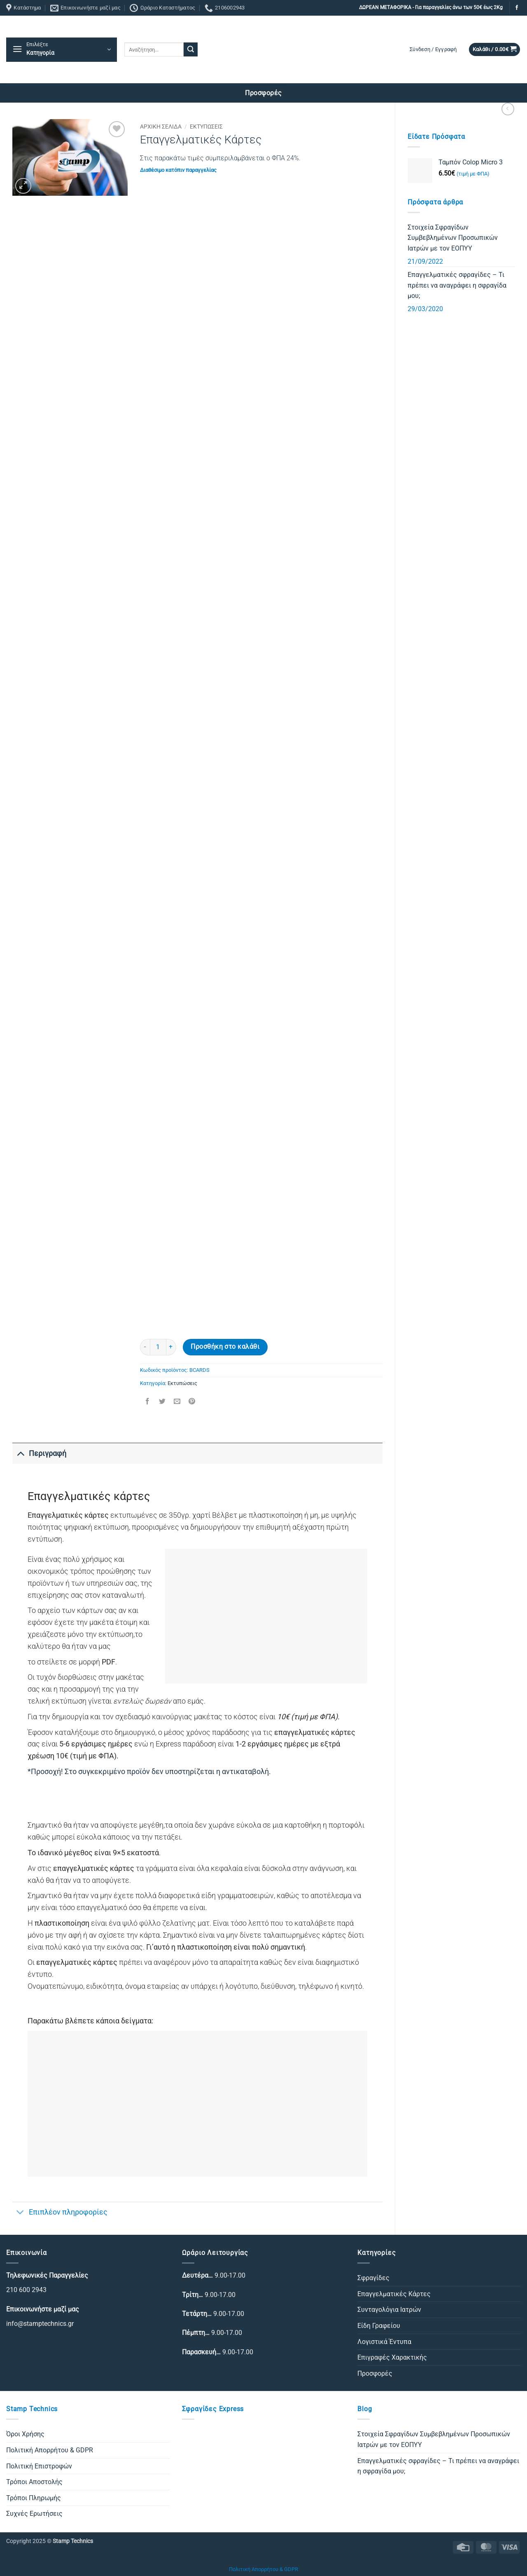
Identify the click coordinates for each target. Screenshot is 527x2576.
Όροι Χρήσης (25, 2434)
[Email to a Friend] (177, 1402)
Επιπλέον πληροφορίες (59, 2213)
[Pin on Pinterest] (192, 1402)
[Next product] (507, 109)
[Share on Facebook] (147, 1402)
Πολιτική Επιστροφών (39, 2466)
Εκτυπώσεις (206, 126)
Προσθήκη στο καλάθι (225, 1346)
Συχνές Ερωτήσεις (34, 2513)
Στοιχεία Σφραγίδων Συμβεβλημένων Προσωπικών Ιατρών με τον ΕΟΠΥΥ (453, 237)
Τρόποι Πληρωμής (33, 2498)
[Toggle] (20, 1453)
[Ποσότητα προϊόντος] (158, 1347)
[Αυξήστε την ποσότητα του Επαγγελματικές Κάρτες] (171, 1347)
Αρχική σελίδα (161, 126)
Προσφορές (374, 2373)
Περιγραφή (39, 1453)
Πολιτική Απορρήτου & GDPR (49, 2450)
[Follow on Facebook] (516, 8)
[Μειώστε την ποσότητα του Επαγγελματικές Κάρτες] (145, 1347)
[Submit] (191, 49)
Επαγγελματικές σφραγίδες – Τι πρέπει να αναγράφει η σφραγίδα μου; (457, 285)
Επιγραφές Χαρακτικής (392, 2357)
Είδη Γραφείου (378, 2326)
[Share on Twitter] (162, 1402)
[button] (61, 50)
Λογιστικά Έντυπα (384, 2342)
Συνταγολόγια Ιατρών (389, 2309)
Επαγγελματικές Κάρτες (394, 2294)
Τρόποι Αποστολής (34, 2482)
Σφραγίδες (373, 2278)
